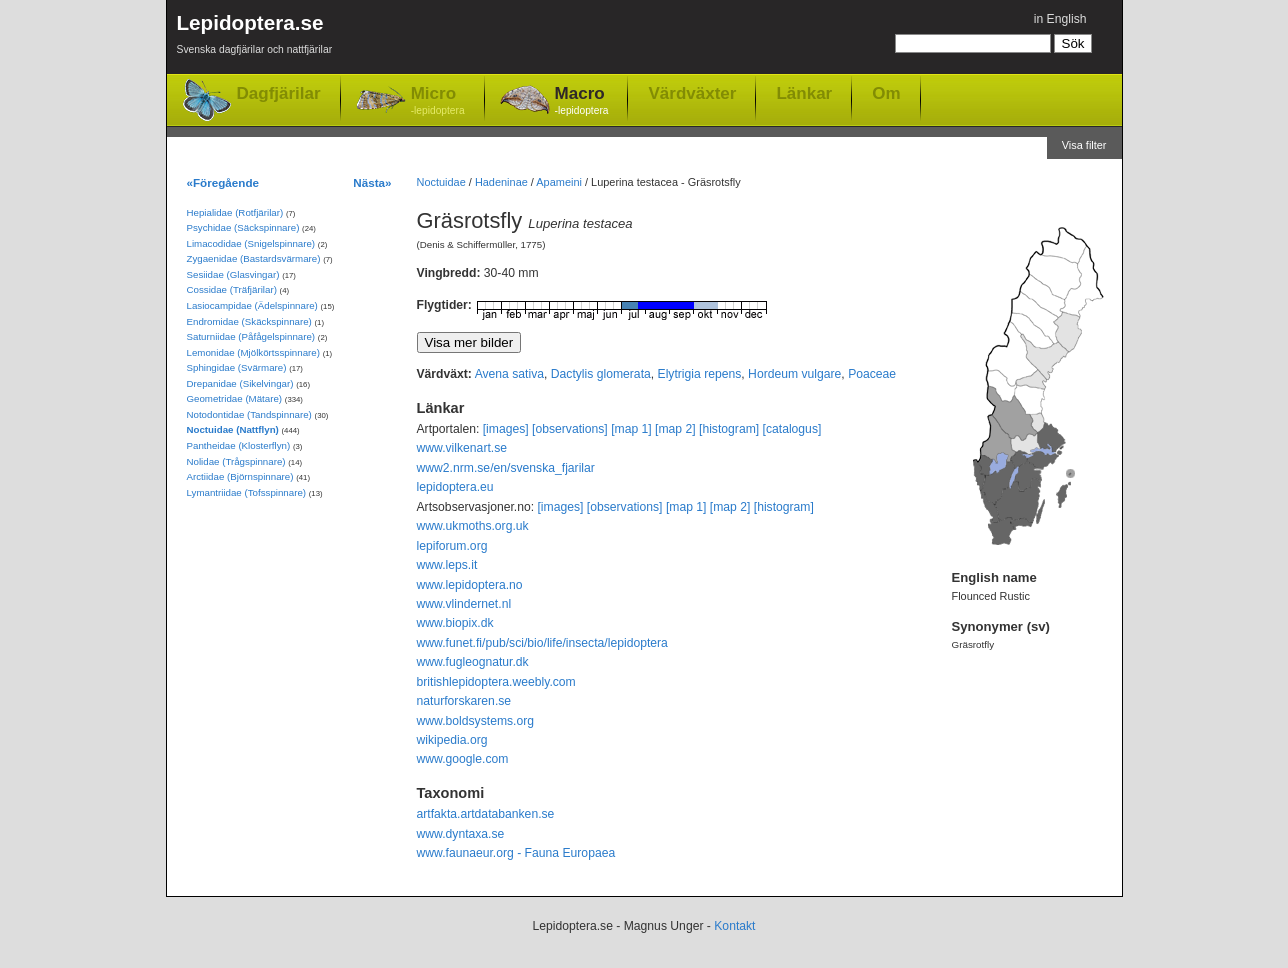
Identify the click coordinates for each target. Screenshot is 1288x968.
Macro (582, 101)
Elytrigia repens (700, 374)
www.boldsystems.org (476, 721)
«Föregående (223, 182)
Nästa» (372, 182)
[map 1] (631, 429)
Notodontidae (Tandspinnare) (249, 414)
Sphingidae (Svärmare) (237, 367)
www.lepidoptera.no (470, 585)
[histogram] (729, 429)
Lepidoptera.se (255, 37)
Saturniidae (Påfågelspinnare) (251, 336)
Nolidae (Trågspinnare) (236, 461)
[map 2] (675, 429)
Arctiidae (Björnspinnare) (240, 476)
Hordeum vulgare (794, 374)
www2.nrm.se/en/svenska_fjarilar (506, 468)
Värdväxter (692, 93)
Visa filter (1084, 145)
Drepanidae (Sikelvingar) (240, 383)
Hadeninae (501, 182)
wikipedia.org (452, 740)
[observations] (570, 429)
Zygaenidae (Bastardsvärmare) (254, 258)
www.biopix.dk (455, 623)
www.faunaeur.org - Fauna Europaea (516, 853)
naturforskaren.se (464, 701)
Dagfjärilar (279, 93)
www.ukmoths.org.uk (473, 526)
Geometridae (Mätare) (235, 398)
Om (886, 93)
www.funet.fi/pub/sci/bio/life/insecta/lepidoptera (542, 643)
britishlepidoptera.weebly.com (496, 682)
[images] (506, 429)
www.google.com (463, 759)
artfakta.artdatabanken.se (486, 814)
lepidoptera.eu (455, 487)
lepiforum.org (452, 546)
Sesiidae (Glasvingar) (233, 274)
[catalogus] (792, 429)
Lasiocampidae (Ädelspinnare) (252, 305)
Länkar (804, 93)
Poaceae (872, 374)
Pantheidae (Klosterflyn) (239, 445)
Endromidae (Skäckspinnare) (249, 321)
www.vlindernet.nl (464, 604)
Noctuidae (441, 182)
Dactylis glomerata (601, 374)
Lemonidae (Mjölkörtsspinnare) (253, 352)
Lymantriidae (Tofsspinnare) (247, 492)
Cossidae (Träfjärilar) (232, 289)
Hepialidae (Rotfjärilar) (235, 212)
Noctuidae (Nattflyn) (233, 429)
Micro (438, 101)
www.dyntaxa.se (461, 834)
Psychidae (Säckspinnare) (243, 227)
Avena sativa (509, 374)
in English (1060, 19)
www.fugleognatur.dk (473, 662)
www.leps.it (447, 565)
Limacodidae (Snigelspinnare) (251, 243)
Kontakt (734, 926)
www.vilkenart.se (462, 448)
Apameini (559, 182)
